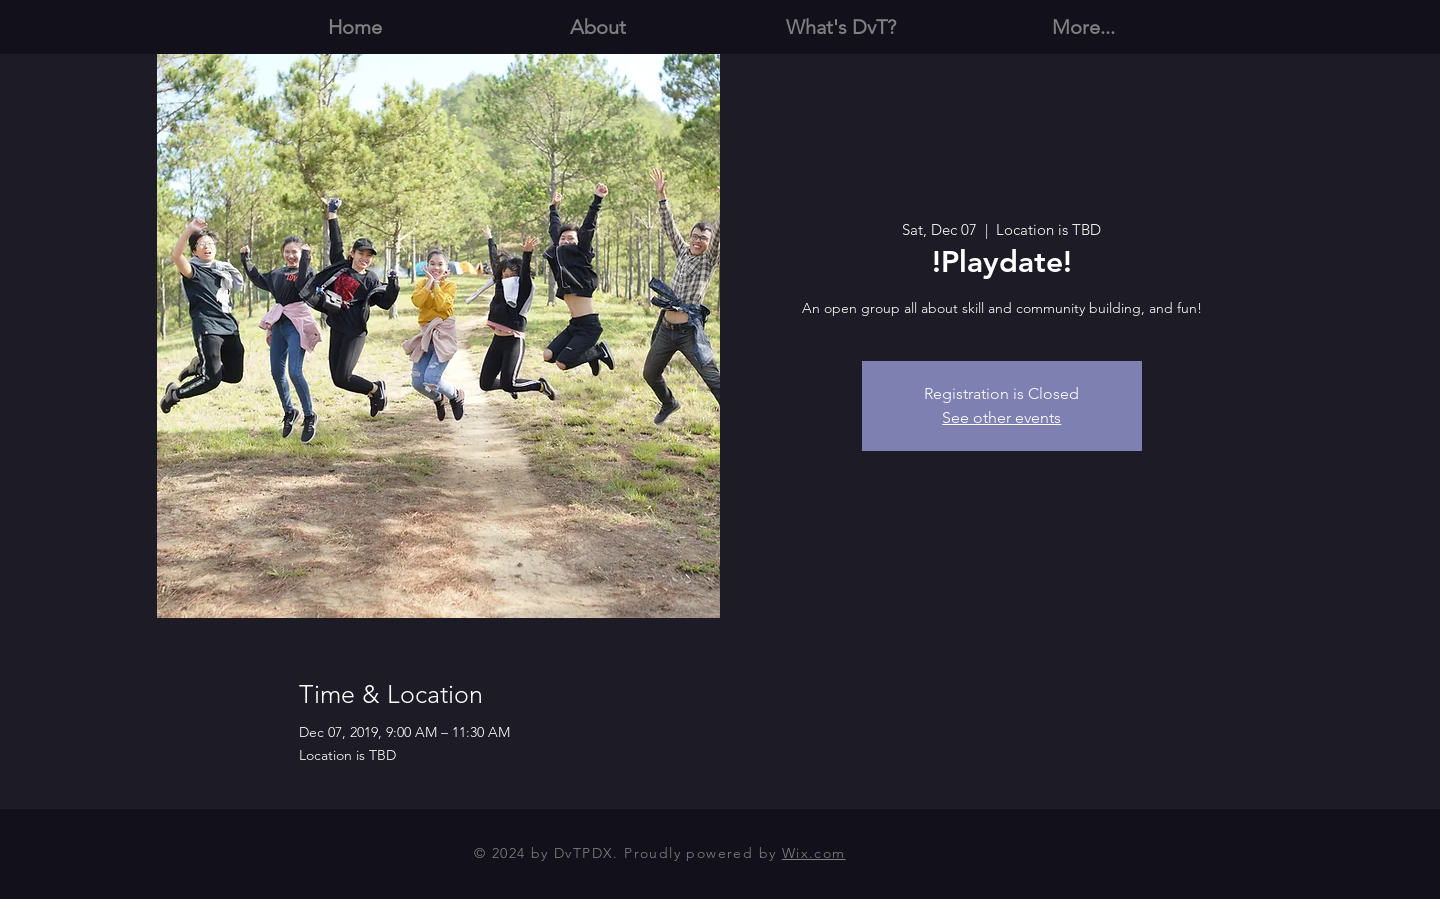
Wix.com (814, 853)
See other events (1001, 417)
